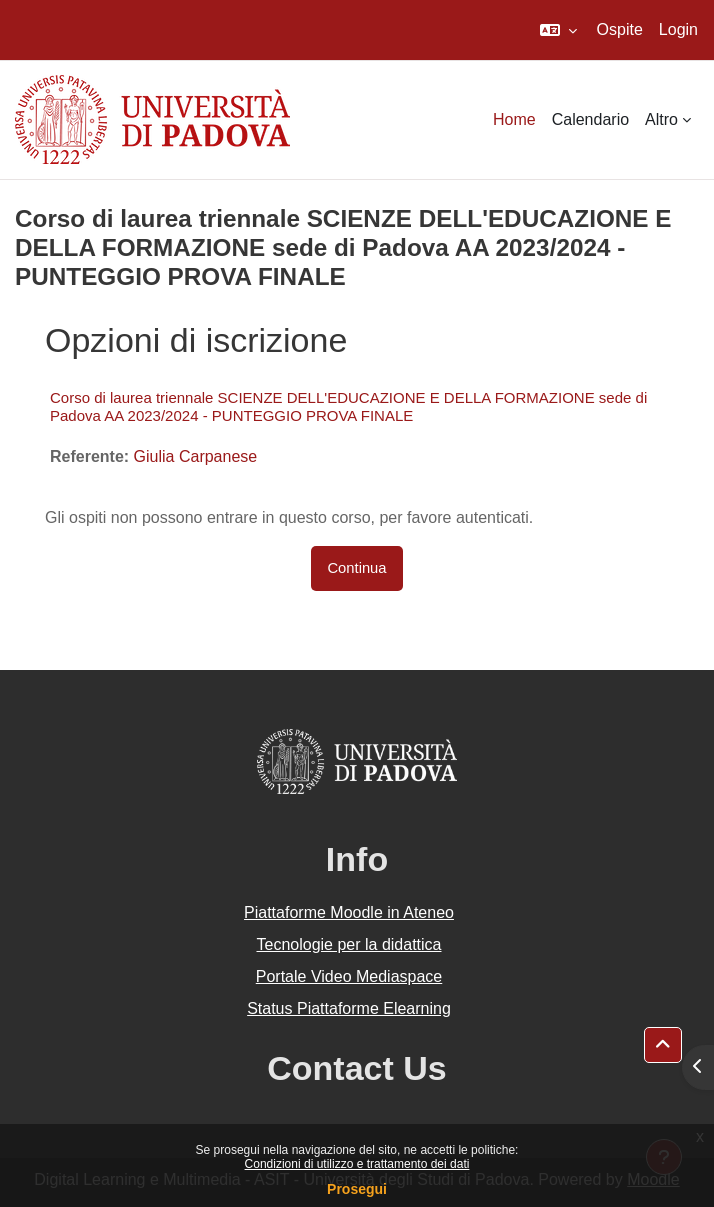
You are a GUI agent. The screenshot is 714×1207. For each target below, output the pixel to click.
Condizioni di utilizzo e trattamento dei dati (357, 1164)
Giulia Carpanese (196, 456)
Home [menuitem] (514, 119)
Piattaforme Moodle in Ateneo (349, 912)
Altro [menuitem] (661, 119)
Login (678, 29)
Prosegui (357, 1189)
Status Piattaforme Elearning (349, 1008)
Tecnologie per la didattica (348, 944)
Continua (356, 568)
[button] (558, 30)
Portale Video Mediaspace (349, 976)
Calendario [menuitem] (590, 119)
